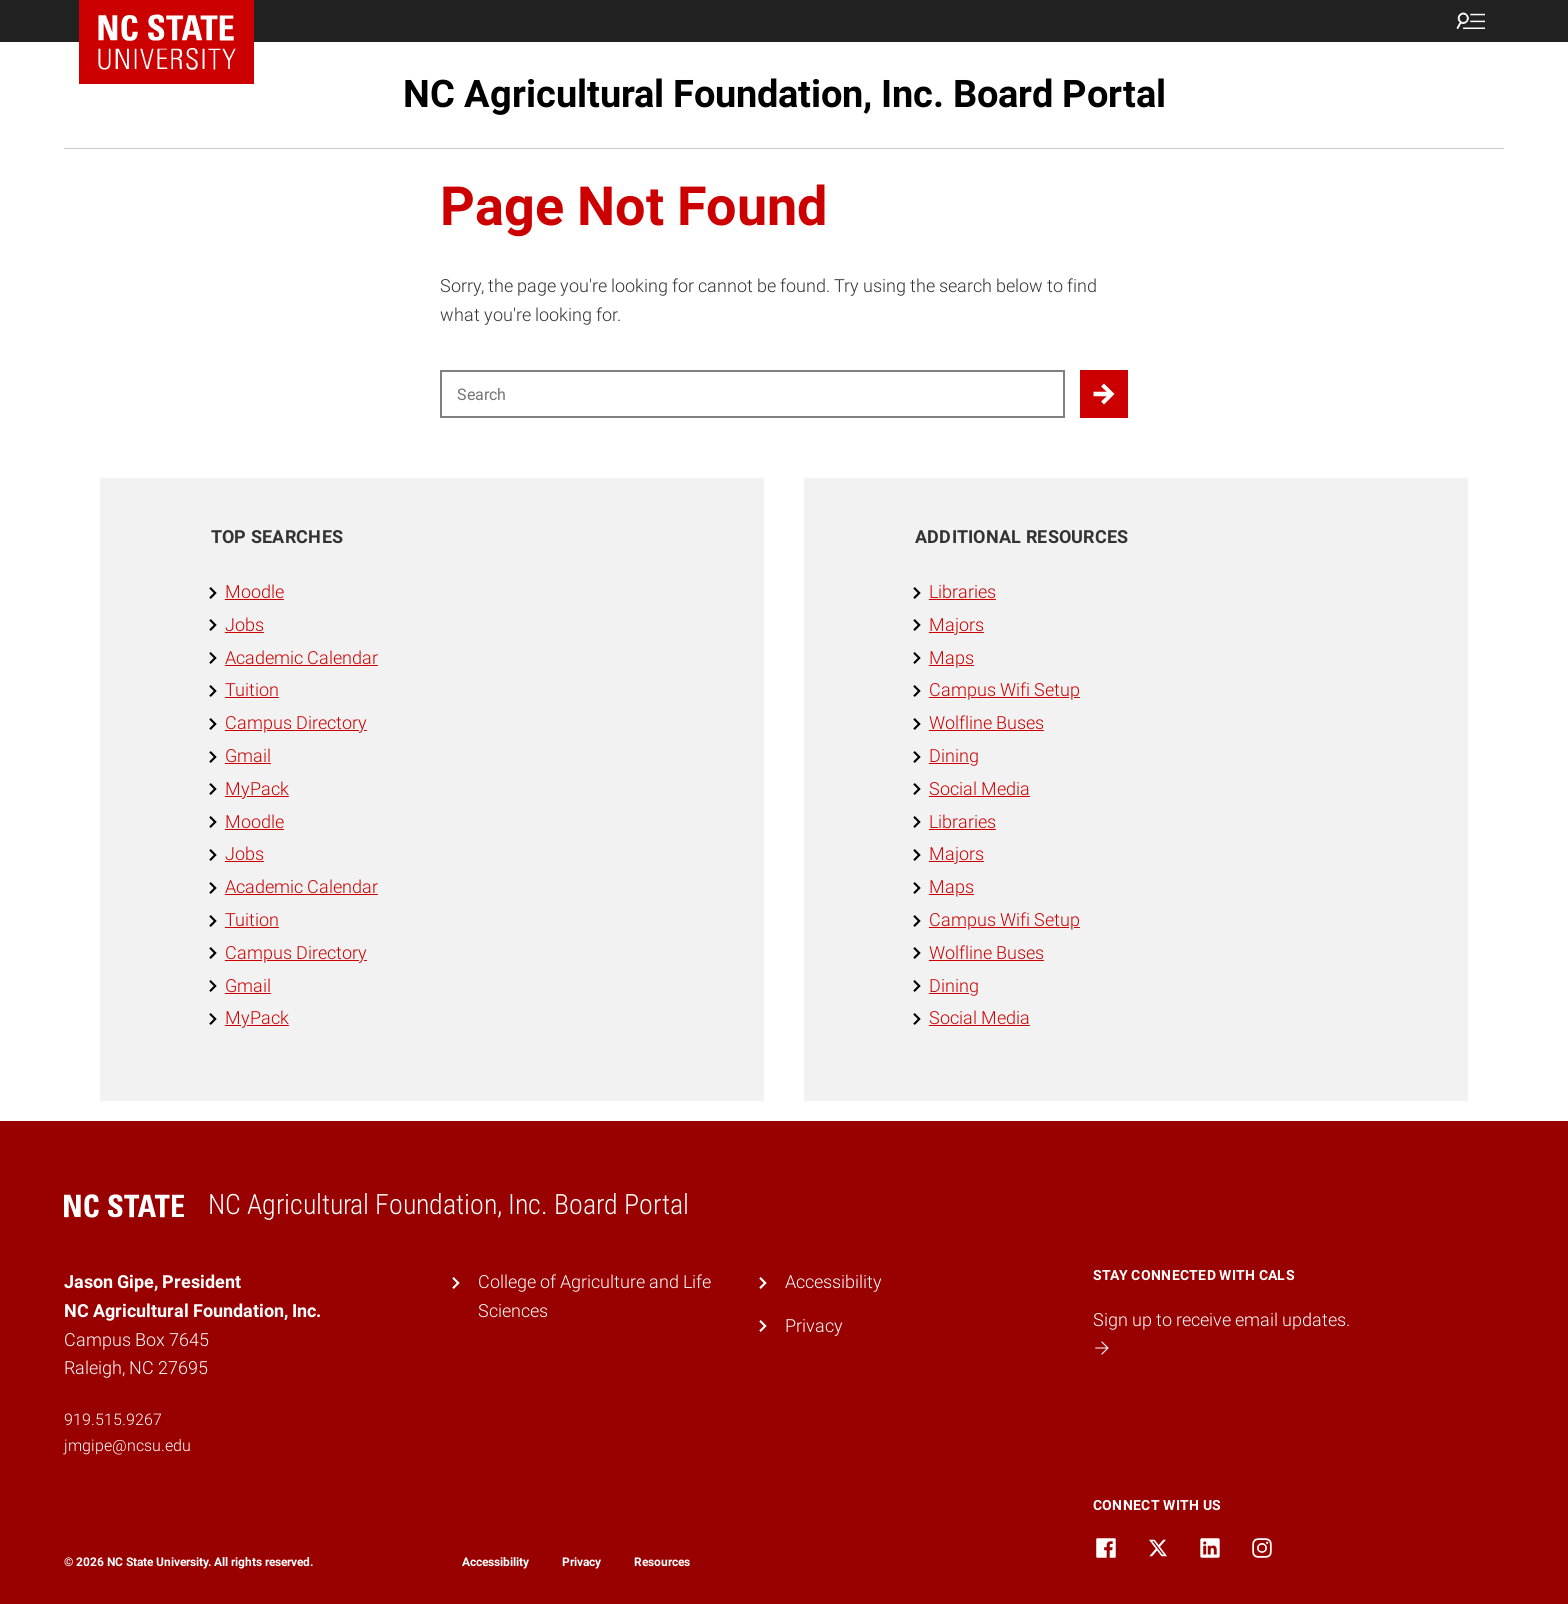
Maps (951, 657)
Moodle (254, 591)
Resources (662, 1562)
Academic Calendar (301, 657)
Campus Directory (296, 722)
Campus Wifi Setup (1004, 689)
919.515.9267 (113, 1419)
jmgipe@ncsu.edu (127, 1445)
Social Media (979, 788)
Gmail (248, 755)
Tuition (252, 689)
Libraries (962, 591)
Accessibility (833, 1281)
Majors (956, 624)
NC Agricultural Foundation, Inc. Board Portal (784, 94)
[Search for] (752, 394)
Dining (954, 755)
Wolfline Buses (986, 722)
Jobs (244, 624)
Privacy (814, 1325)
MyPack (257, 788)
